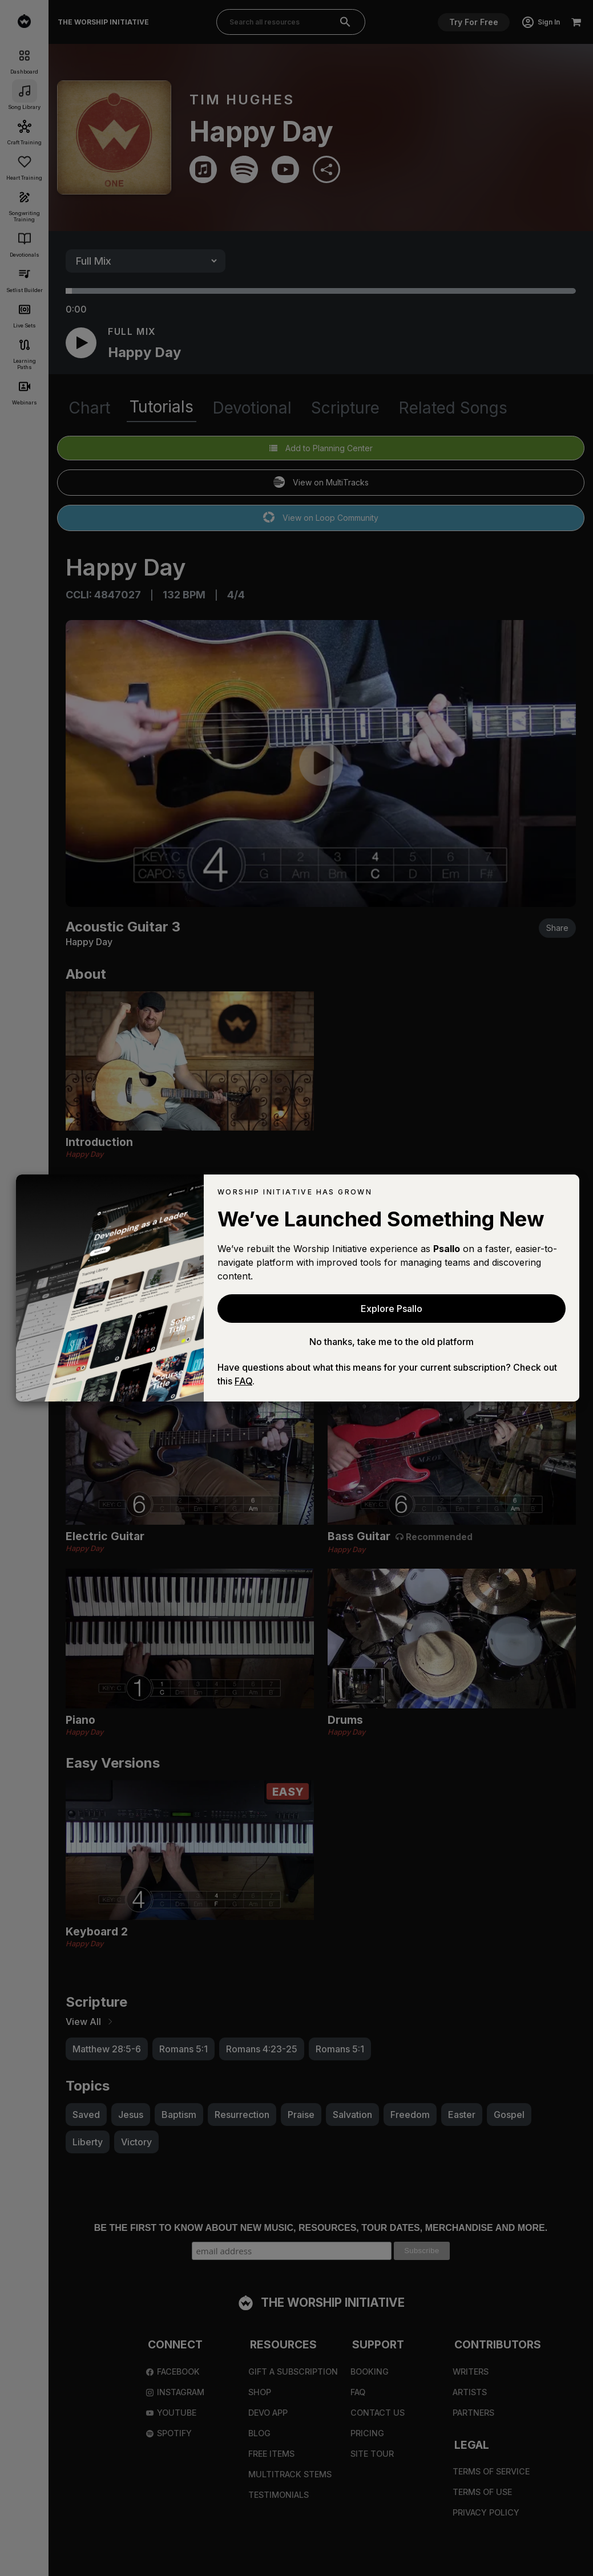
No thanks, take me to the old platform (391, 1341)
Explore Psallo (391, 1308)
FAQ (243, 1381)
